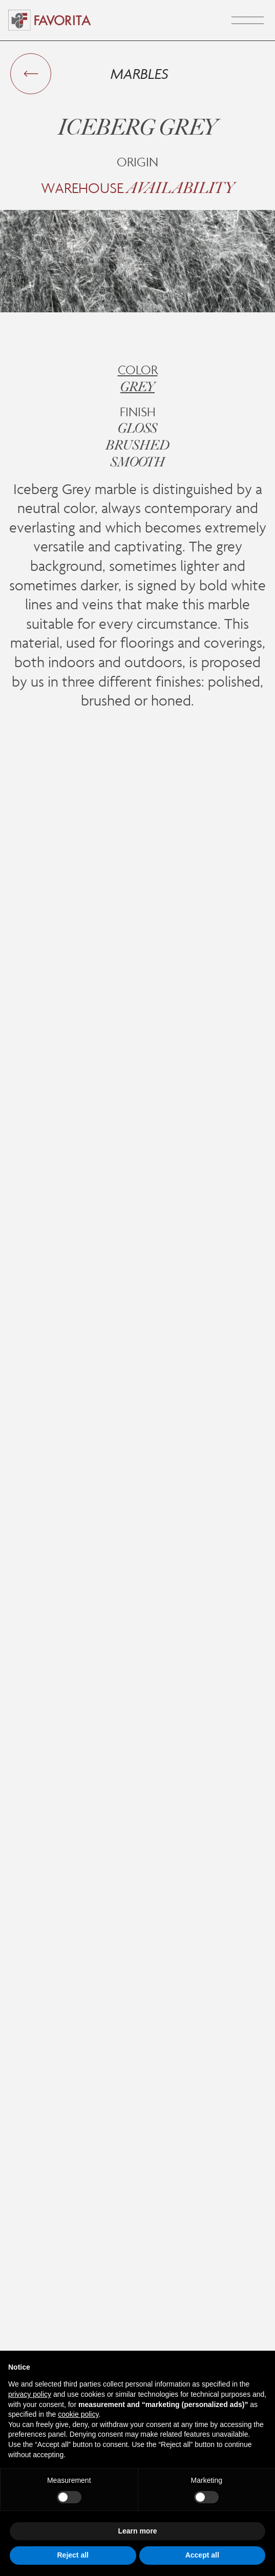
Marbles (139, 73)
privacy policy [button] (29, 2394)
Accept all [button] (202, 2555)
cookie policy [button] (78, 2414)
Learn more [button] (137, 2531)
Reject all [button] (73, 2555)
